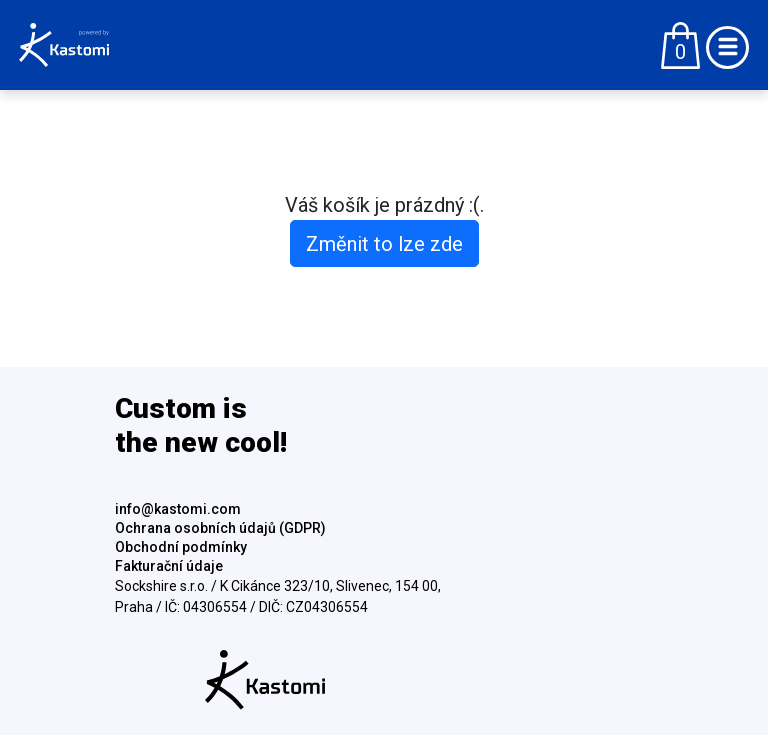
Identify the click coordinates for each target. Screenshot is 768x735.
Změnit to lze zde (384, 244)
